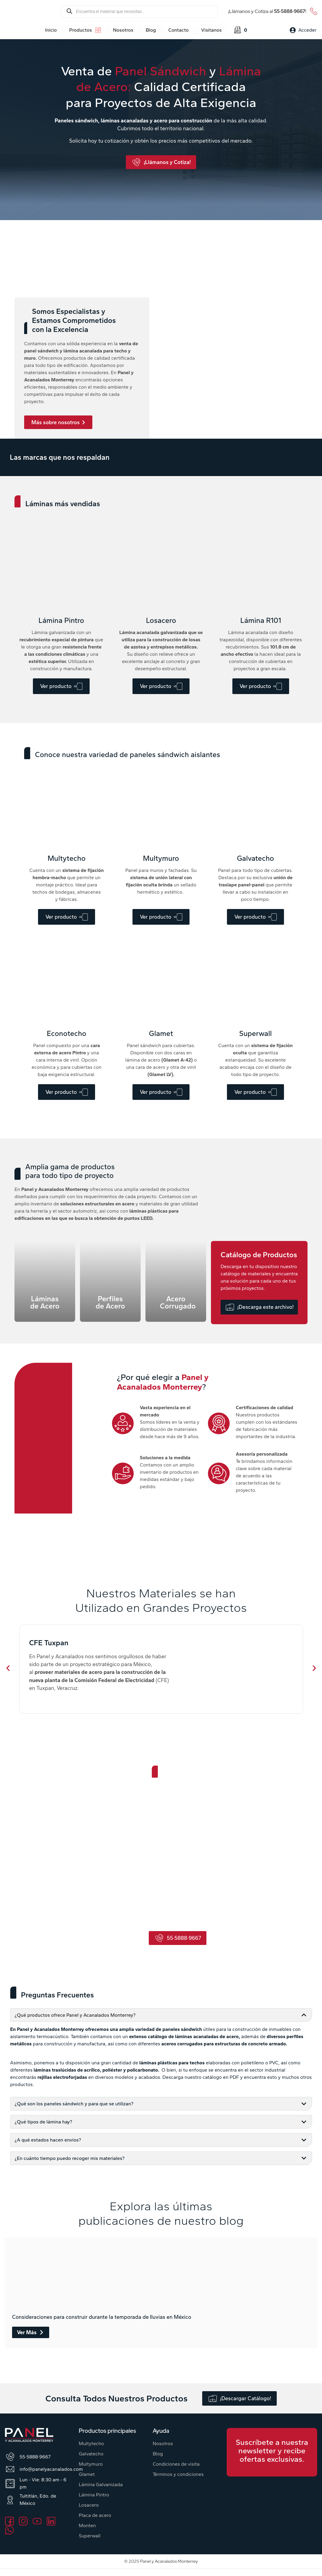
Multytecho (91, 2443)
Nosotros (163, 2443)
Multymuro (91, 2464)
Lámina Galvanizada (101, 2484)
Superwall (89, 2536)
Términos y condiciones (178, 2474)
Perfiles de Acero (110, 1302)
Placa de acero (95, 2515)
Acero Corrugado (178, 1302)
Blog (158, 2454)
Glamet (87, 2474)
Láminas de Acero (45, 1302)
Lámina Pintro (94, 2495)
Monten (87, 2525)
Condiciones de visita (176, 2464)
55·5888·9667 (289, 11)
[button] (8, 1668)
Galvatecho (91, 2454)
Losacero (89, 2505)
